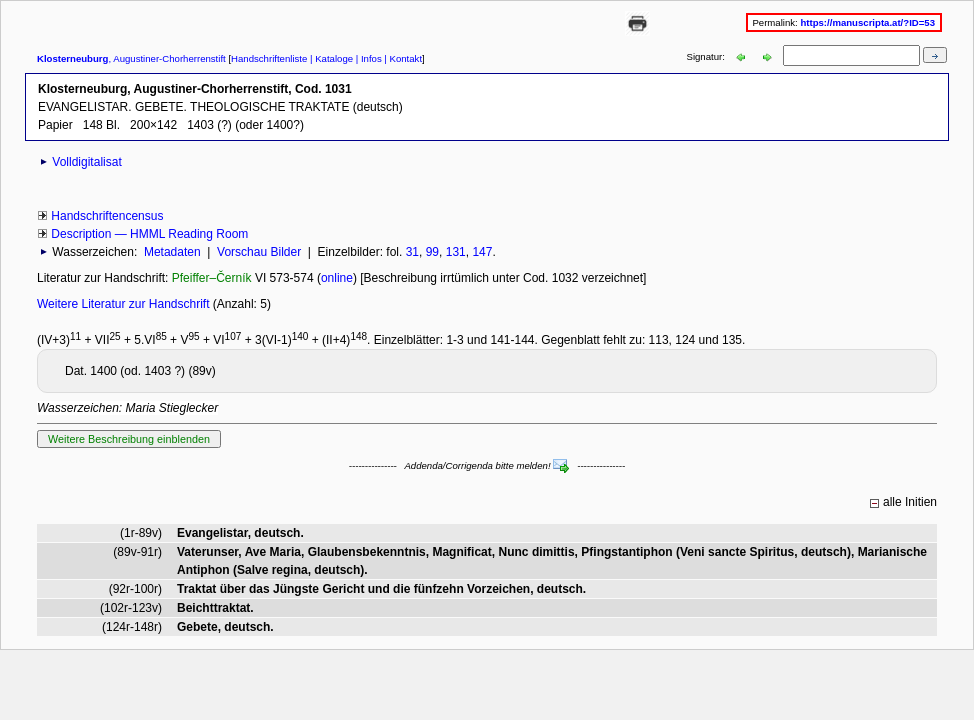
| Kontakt (402, 58)
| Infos (367, 58)
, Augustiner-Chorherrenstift (131, 58)
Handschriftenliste (269, 58)
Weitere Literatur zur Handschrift (125, 304)
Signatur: (707, 56)
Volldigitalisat (86, 162)
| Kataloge (330, 58)
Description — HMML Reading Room (149, 234)
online (337, 278)
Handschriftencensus (107, 216)
